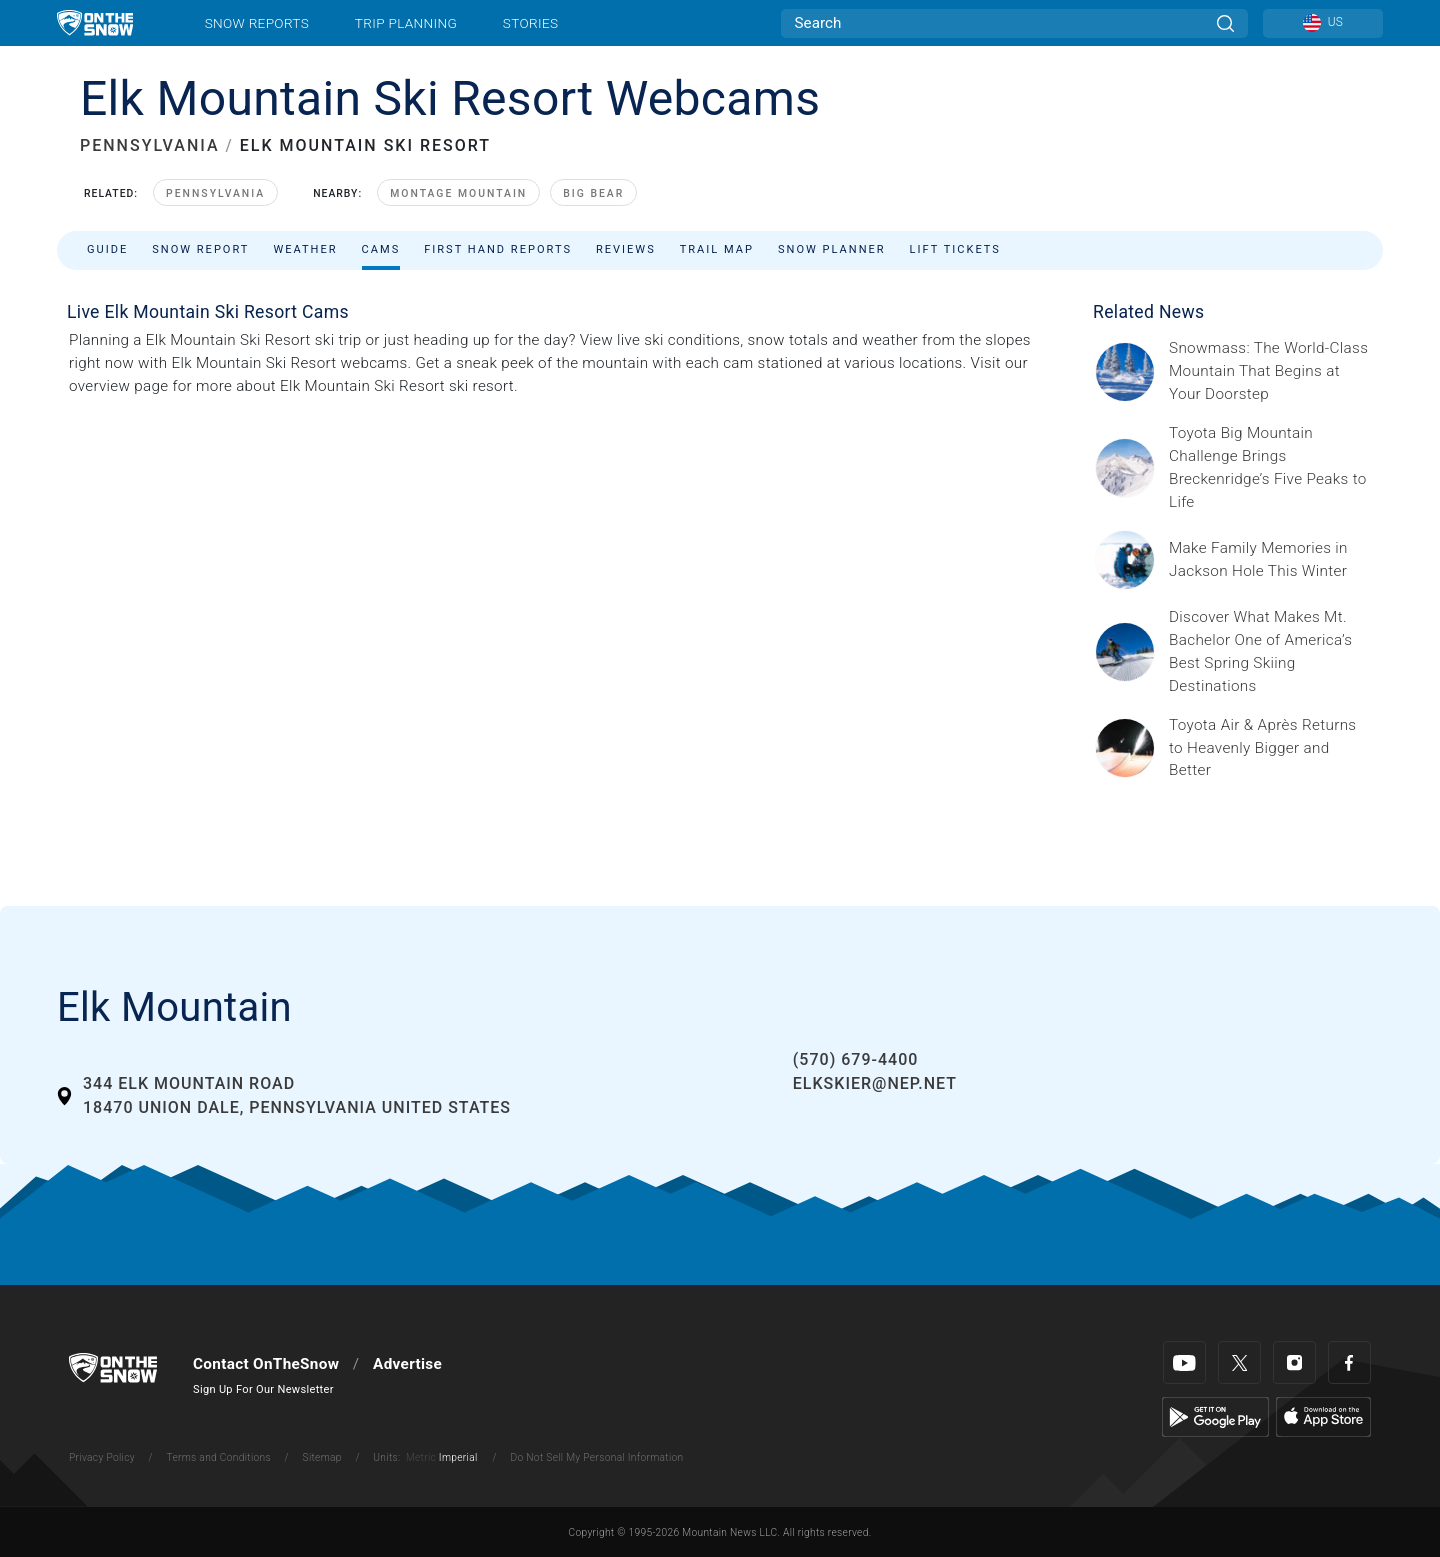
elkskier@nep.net (875, 1083)
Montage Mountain (458, 193)
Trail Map (717, 249)
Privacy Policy (102, 1457)
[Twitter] (1239, 1362)
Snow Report (200, 249)
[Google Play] (1215, 1416)
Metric (421, 1457)
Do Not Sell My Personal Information (596, 1457)
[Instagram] (1294, 1362)
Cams (381, 249)
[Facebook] (1349, 1362)
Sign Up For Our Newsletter (263, 1389)
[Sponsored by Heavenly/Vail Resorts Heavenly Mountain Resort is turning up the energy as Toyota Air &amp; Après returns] (1270, 748)
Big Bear (593, 193)
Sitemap (322, 1457)
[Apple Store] (1323, 1416)
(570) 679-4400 (855, 1059)
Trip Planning (406, 23)
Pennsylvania (215, 193)
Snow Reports (257, 23)
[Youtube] (1184, 1362)
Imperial (458, 1457)
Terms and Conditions (218, 1457)
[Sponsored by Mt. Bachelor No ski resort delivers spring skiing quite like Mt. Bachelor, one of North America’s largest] (1270, 652)
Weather (305, 249)
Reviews (626, 249)
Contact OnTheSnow (266, 1364)
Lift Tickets (955, 249)
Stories (530, 23)
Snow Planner (832, 249)
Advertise (407, 1364)
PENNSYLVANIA (150, 145)
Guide (107, 249)
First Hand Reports (498, 249)
